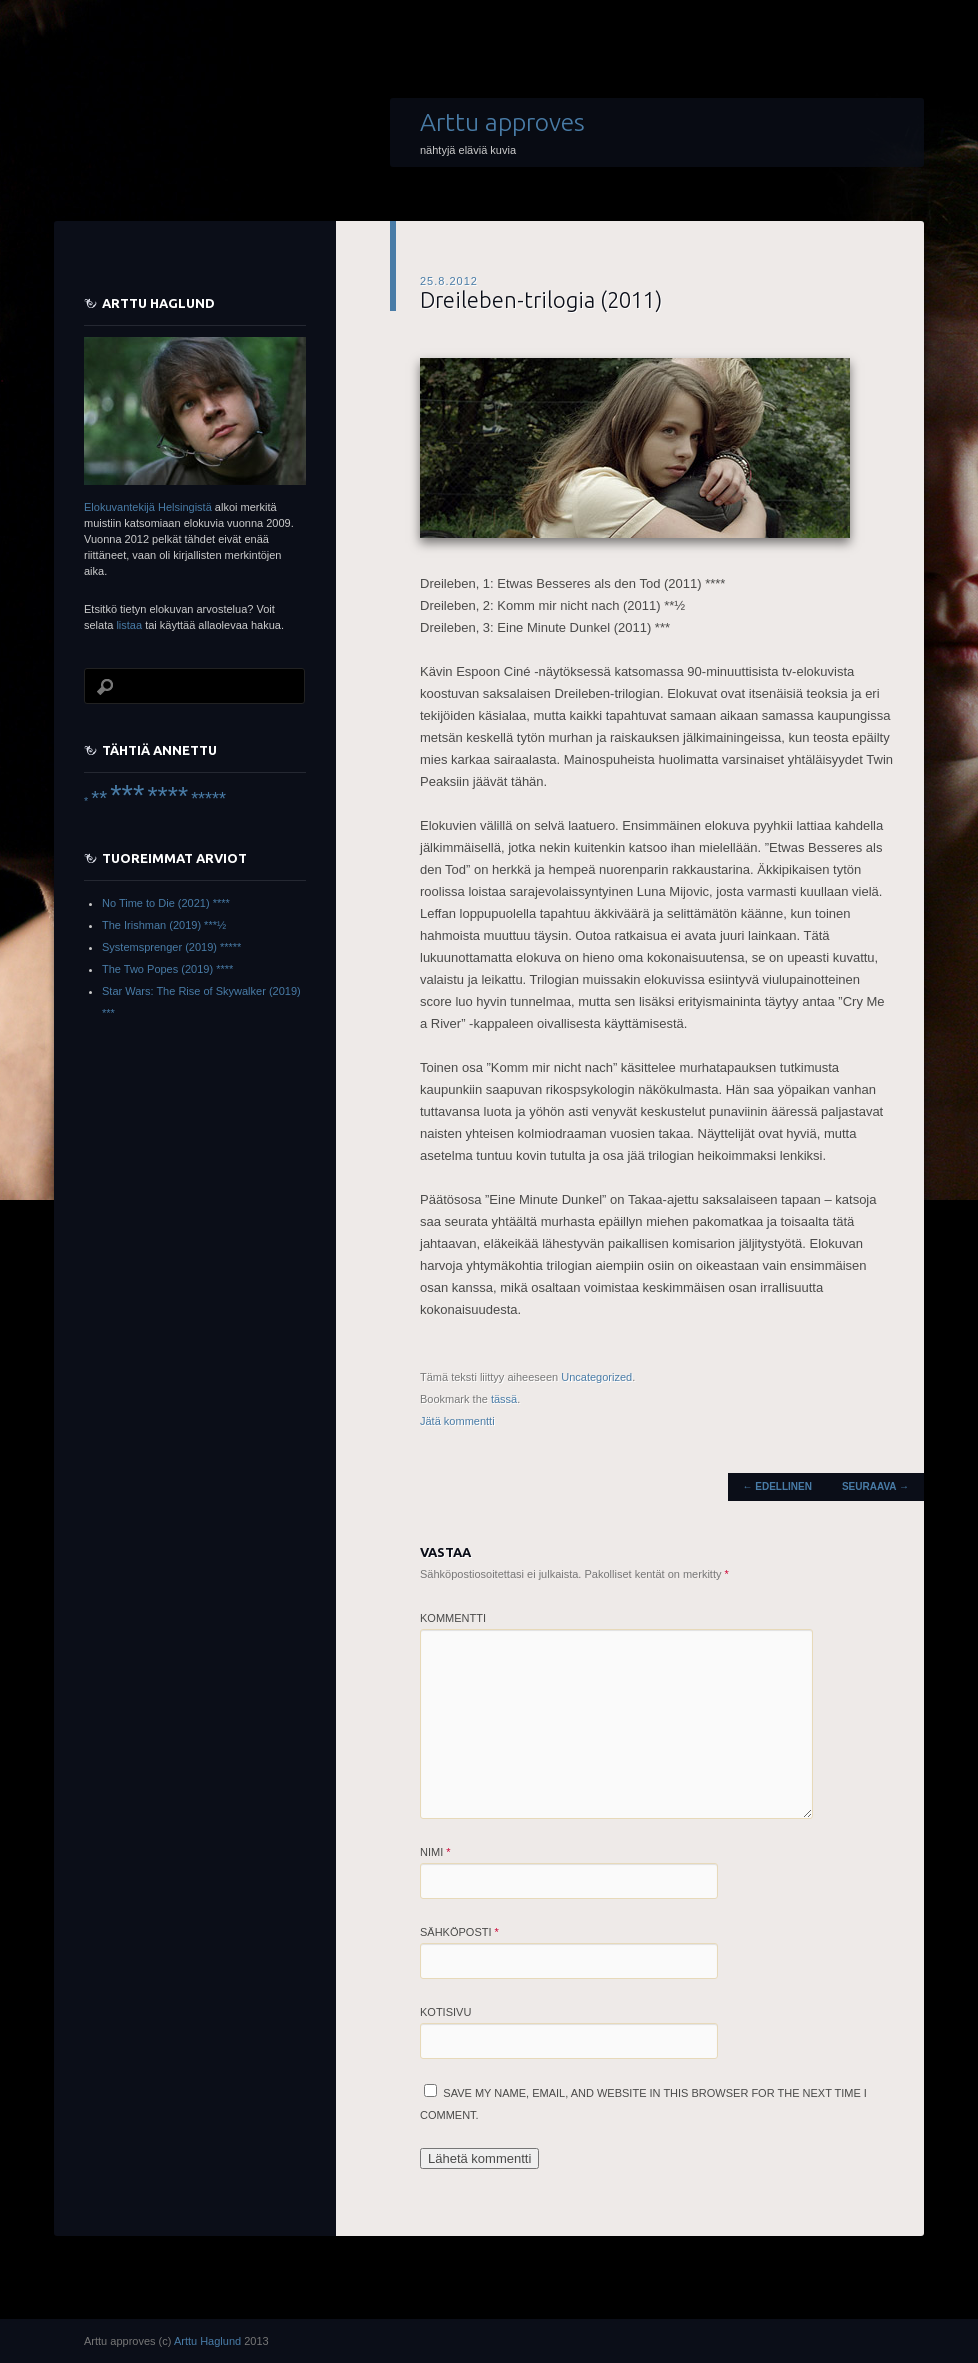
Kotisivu (445, 2012)
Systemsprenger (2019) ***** (171, 947)
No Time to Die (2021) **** (166, 903)
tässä (504, 1399)
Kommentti (453, 1618)
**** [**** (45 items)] (167, 796)
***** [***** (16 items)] (208, 799)
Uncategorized (596, 1377)
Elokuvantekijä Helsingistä (148, 507)
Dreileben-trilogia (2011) (541, 299)
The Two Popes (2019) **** (167, 969)
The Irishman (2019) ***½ (164, 925)
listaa (129, 625)
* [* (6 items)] (86, 801)
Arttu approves (502, 122)
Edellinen (777, 1486)
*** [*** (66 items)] (127, 794)
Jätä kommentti (457, 1421)
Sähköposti (459, 1932)
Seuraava (875, 1486)
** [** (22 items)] (99, 798)
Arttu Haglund (207, 2341)
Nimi (435, 1852)
